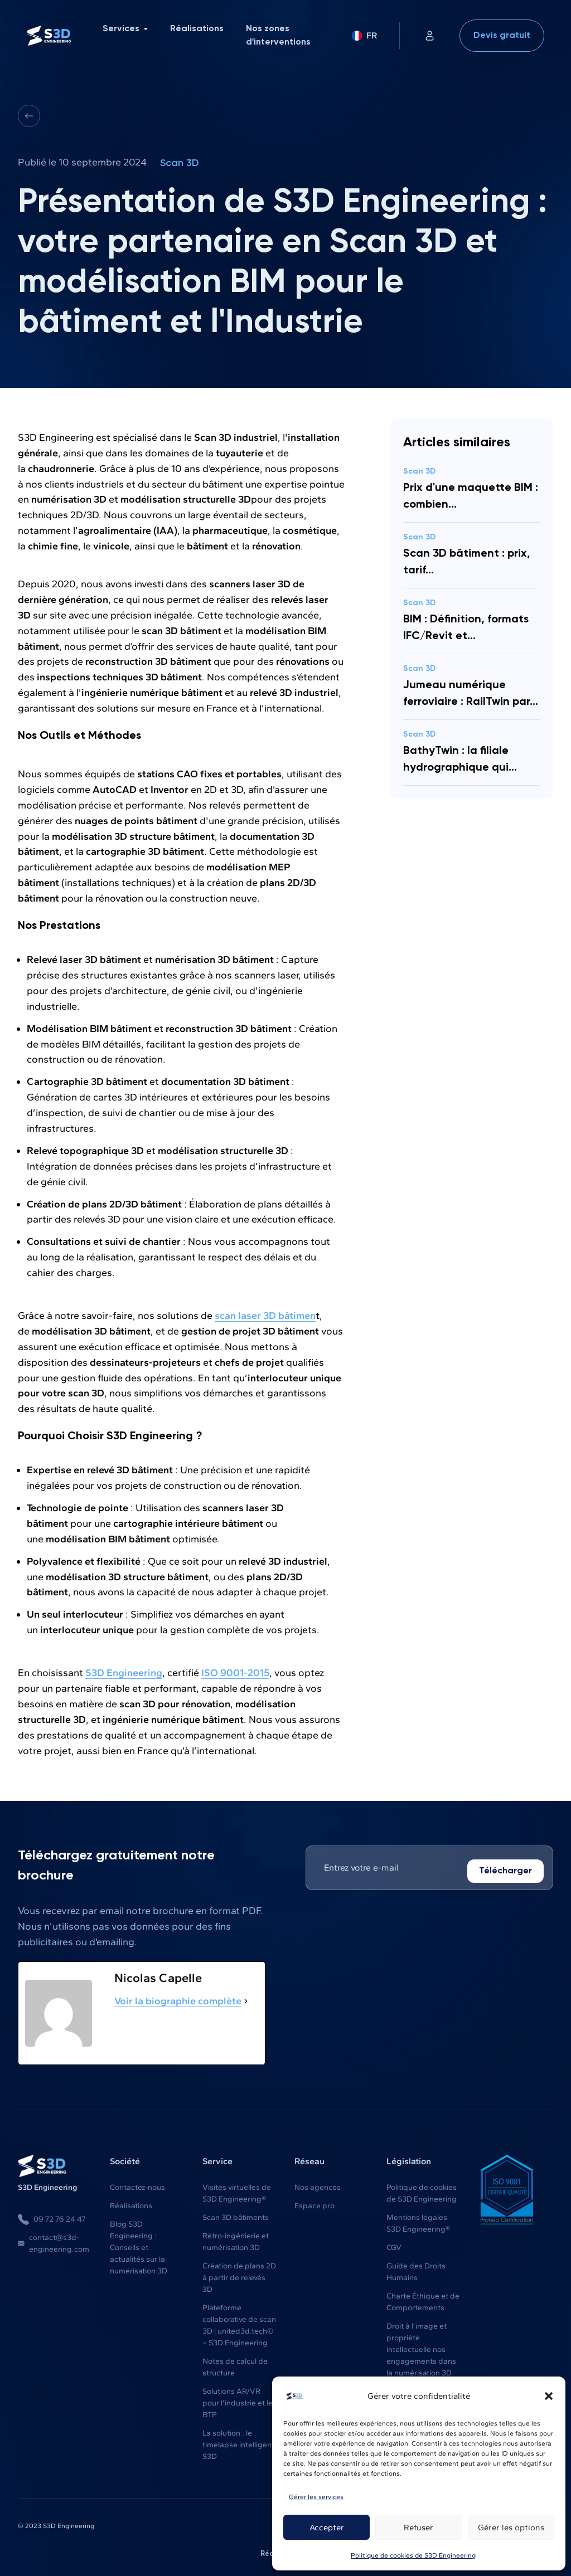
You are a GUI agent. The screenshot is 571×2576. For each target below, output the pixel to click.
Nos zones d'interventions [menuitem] (278, 36)
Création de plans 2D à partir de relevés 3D (239, 2276)
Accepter (326, 2528)
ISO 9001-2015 (235, 1672)
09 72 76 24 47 (51, 2218)
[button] (548, 2396)
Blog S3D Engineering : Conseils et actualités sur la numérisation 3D (138, 2246)
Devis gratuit (501, 35)
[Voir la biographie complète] (245, 2000)
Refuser (418, 2528)
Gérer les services (316, 2497)
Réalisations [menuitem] (197, 29)
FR (364, 35)
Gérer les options (511, 2528)
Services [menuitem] (125, 29)
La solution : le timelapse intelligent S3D (238, 2443)
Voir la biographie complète (177, 2000)
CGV (393, 2246)
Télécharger (505, 1870)
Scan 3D (179, 163)
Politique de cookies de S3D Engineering (413, 2555)
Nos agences (317, 2186)
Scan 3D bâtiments (235, 2216)
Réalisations (131, 2204)
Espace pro (314, 2204)
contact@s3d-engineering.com (53, 2242)
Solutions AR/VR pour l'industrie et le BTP (237, 2401)
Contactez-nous (137, 2186)
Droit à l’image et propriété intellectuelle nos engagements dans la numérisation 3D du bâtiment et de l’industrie (421, 2360)
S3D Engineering (123, 1672)
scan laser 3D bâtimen (265, 1315)
